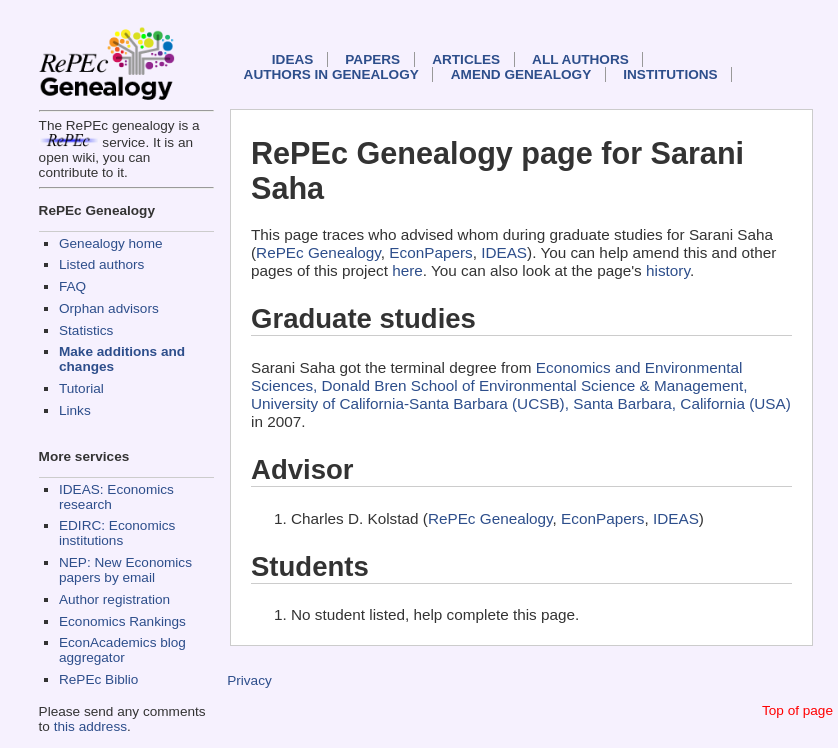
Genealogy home (111, 243)
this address (90, 726)
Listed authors (101, 264)
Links (75, 410)
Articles (466, 59)
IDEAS (293, 59)
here (407, 270)
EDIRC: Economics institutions (117, 533)
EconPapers (430, 252)
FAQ (72, 286)
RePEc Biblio (98, 679)
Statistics (86, 330)
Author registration (114, 599)
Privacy (249, 680)
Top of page (797, 710)
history (668, 270)
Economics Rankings (122, 621)
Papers (372, 59)
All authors (580, 59)
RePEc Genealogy (318, 252)
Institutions (670, 74)
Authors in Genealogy (331, 74)
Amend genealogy (521, 74)
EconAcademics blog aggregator (122, 650)
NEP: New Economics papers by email (125, 570)
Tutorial (81, 388)
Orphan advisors (109, 308)
